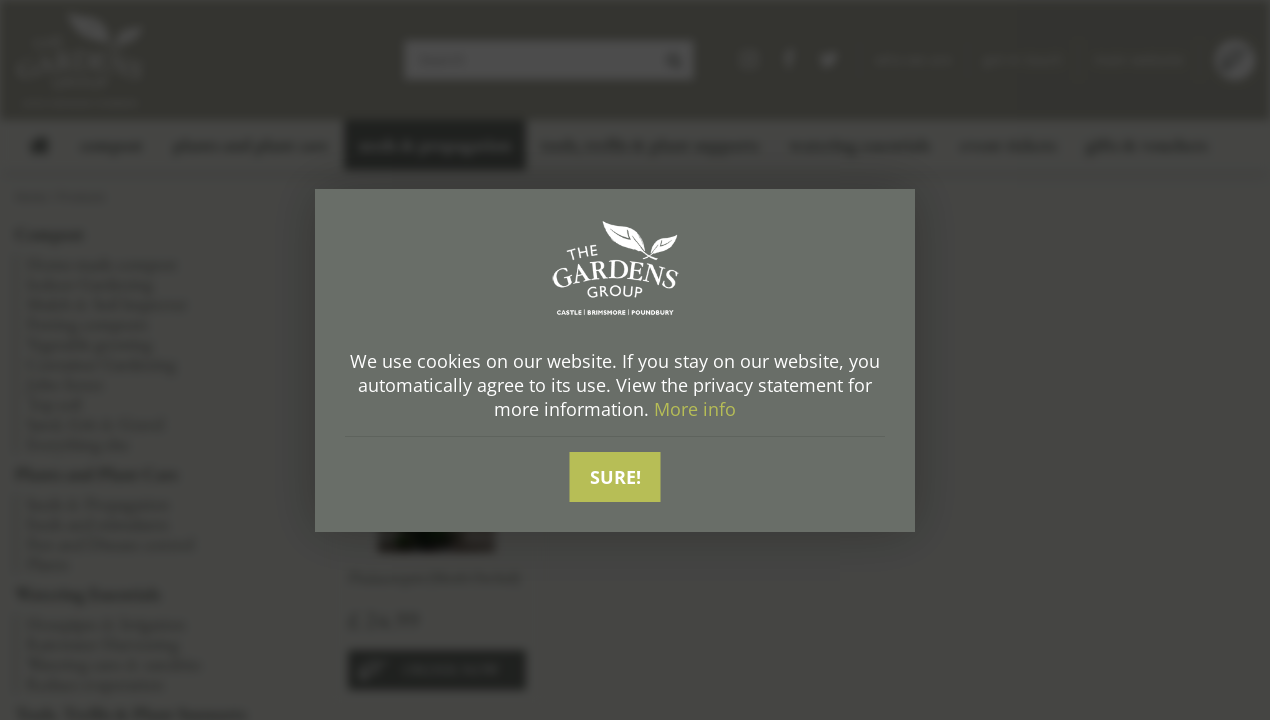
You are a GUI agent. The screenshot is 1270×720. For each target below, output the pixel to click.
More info (695, 409)
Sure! (615, 477)
